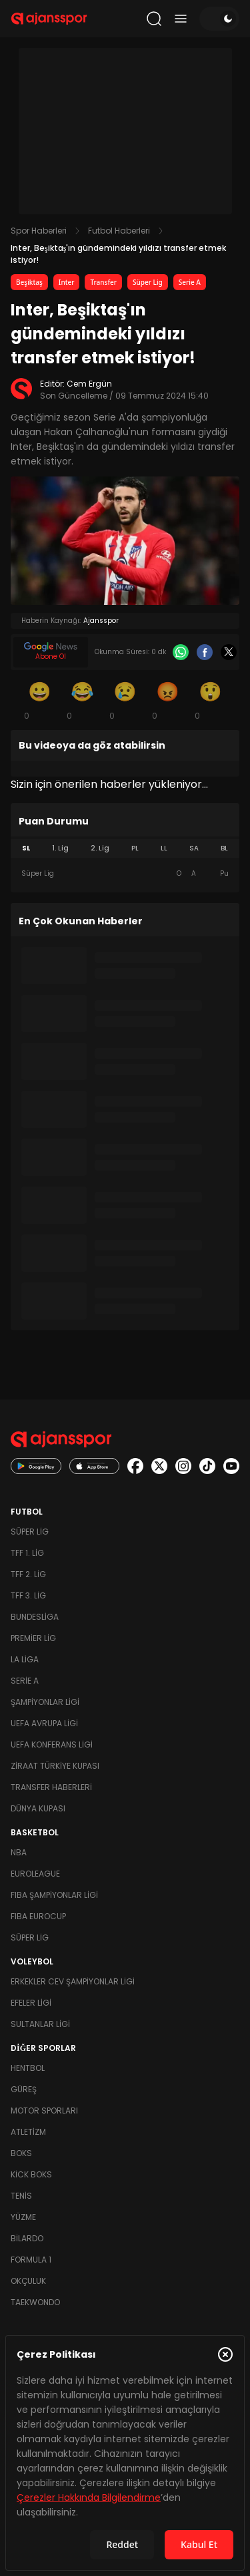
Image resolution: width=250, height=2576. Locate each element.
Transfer (103, 282)
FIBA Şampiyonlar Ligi (54, 1895)
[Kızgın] (168, 700)
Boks (21, 2153)
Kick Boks (31, 2174)
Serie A (190, 282)
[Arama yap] (154, 19)
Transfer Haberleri (51, 1787)
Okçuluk (28, 2281)
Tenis (21, 2195)
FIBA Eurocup (38, 1916)
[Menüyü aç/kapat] (181, 19)
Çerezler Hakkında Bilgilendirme (89, 2497)
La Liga (25, 1659)
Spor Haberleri (39, 230)
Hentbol (28, 2068)
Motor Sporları (44, 2110)
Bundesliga (35, 1616)
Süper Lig (148, 282)
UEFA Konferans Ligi (52, 1744)
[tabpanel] (125, 874)
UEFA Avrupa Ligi (44, 1723)
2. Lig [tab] (100, 848)
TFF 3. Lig (28, 1595)
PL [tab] (135, 848)
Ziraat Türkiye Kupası (55, 1765)
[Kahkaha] (83, 700)
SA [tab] (194, 848)
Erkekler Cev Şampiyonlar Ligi (73, 1981)
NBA (19, 1852)
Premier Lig (33, 1638)
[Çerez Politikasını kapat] (225, 2354)
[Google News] (50, 652)
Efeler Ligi (31, 2002)
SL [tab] (26, 848)
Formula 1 (31, 2259)
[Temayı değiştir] (219, 19)
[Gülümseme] (40, 700)
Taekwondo (35, 2302)
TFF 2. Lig (28, 1574)
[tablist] (125, 848)
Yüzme (23, 2217)
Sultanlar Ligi (40, 2024)
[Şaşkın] (211, 700)
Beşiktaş (29, 282)
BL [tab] (224, 848)
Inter (67, 282)
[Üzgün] (125, 700)
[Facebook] (205, 652)
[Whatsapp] (181, 652)
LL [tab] (164, 848)
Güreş (24, 2089)
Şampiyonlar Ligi (45, 1702)
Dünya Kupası (38, 1808)
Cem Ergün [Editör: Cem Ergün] (89, 383)
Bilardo (27, 2238)
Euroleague (35, 1873)
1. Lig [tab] (60, 848)
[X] (229, 652)
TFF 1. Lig (27, 1553)
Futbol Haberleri (119, 230)
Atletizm (28, 2131)
